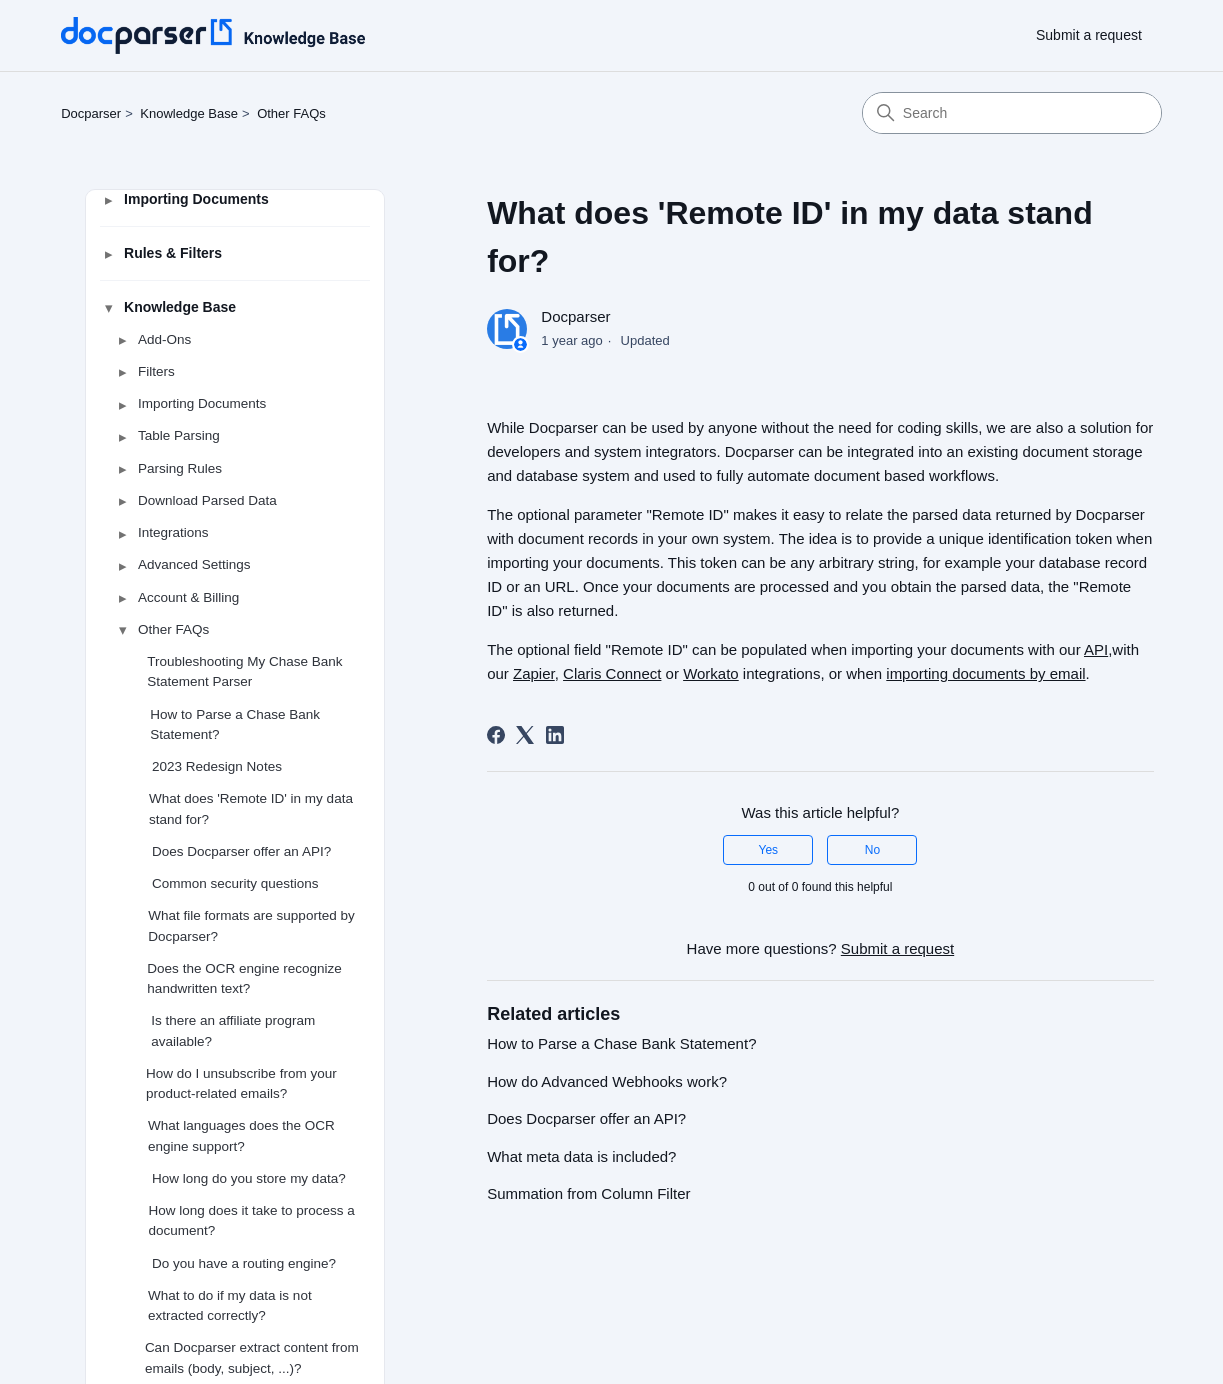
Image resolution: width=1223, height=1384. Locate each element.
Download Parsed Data (207, 500)
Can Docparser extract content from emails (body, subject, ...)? (252, 1358)
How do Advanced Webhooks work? (607, 1081)
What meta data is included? (581, 1156)
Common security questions (235, 884)
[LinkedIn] (555, 735)
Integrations (173, 533)
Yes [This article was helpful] (769, 850)
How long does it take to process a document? (252, 1221)
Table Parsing (179, 436)
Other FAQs (291, 113)
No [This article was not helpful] (872, 850)
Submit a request (1089, 35)
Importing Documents (196, 199)
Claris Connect (612, 673)
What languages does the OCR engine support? (241, 1136)
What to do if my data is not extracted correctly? (230, 1305)
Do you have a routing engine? (244, 1263)
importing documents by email (985, 673)
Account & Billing (188, 597)
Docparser (91, 113)
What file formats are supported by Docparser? (251, 926)
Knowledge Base (189, 113)
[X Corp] (525, 735)
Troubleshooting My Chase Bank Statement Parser (244, 672)
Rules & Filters (173, 253)
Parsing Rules (180, 468)
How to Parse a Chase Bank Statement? (235, 724)
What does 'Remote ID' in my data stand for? (251, 809)
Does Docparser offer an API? (241, 851)
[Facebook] (496, 735)
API (1096, 649)
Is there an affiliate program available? (233, 1031)
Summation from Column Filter (588, 1193)
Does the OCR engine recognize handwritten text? (244, 978)
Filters (156, 371)
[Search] (1012, 113)
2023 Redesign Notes (217, 767)
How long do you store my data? (249, 1178)
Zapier (534, 673)
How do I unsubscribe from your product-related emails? (241, 1083)
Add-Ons (164, 339)
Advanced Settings (194, 565)
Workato (711, 673)
